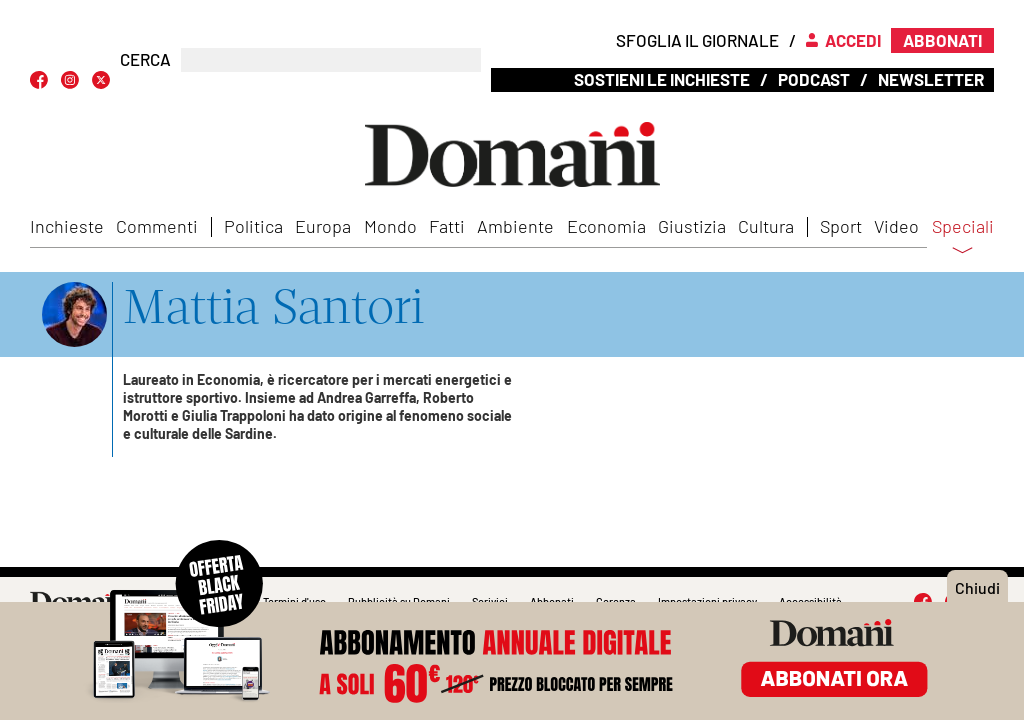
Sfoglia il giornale (697, 40)
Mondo (390, 226)
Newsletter (931, 79)
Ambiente (515, 226)
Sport (841, 226)
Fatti (447, 226)
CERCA (145, 59)
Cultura (766, 226)
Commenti (157, 226)
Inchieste (67, 226)
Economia (606, 226)
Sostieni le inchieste (662, 79)
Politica (253, 226)
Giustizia (692, 226)
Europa (323, 226)
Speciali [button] (963, 239)
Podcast (814, 79)
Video (896, 226)
